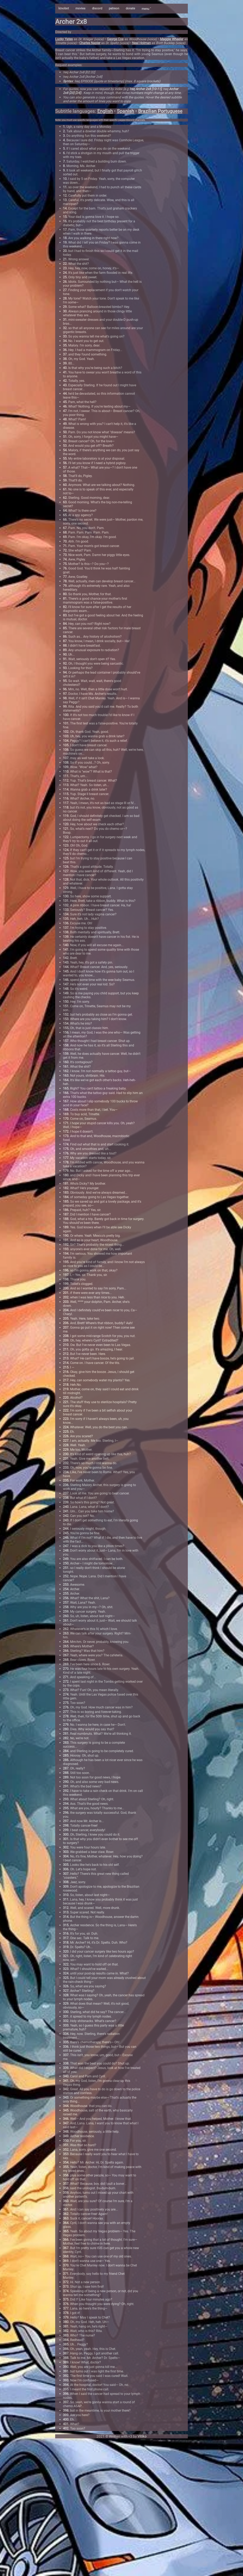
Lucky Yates (64, 39)
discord (97, 8)
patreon (114, 8)
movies (80, 8)
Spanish (125, 111)
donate (130, 8)
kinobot (63, 8)
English (105, 111)
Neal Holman (141, 43)
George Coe (115, 39)
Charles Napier (89, 43)
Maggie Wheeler (171, 39)
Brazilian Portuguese (160, 111)
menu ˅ (146, 9)
